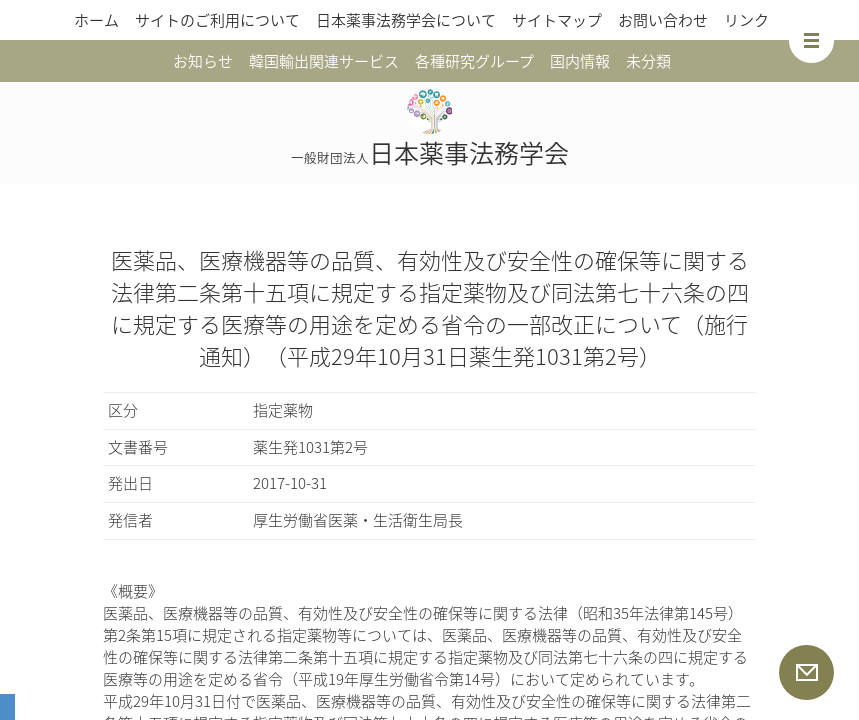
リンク (746, 20)
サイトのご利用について (217, 20)
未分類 (648, 61)
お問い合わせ (663, 20)
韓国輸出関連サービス (324, 61)
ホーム (96, 20)
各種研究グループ (474, 61)
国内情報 (580, 61)
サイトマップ (557, 20)
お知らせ (203, 61)
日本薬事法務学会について (406, 20)
